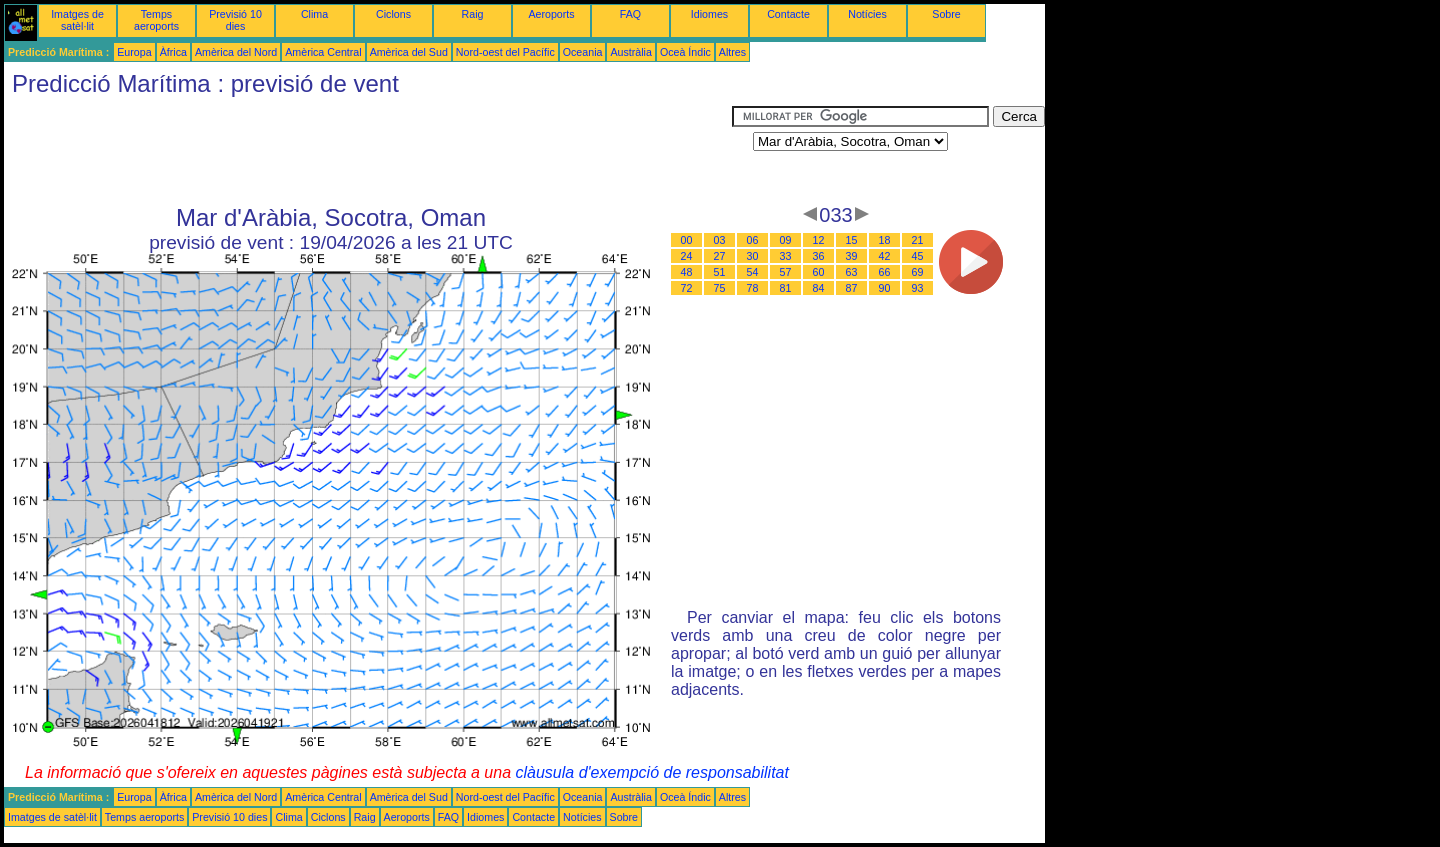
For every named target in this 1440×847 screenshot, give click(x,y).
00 (687, 240)
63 (852, 272)
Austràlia (630, 52)
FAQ (630, 14)
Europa (134, 52)
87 (852, 288)
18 (885, 240)
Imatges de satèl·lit (77, 20)
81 (786, 288)
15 (852, 240)
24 (687, 256)
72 (687, 288)
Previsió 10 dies (235, 20)
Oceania (583, 52)
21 (918, 240)
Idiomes (709, 14)
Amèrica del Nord (236, 52)
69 (918, 272)
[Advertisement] (368, 151)
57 (786, 272)
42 (885, 256)
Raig (473, 14)
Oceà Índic (685, 52)
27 (720, 256)
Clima (314, 14)
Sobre (946, 14)
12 (819, 240)
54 (753, 272)
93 (918, 288)
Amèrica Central (323, 52)
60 (819, 272)
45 (918, 256)
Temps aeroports (156, 20)
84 (819, 288)
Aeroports (551, 14)
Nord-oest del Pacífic (505, 52)
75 (720, 288)
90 (885, 288)
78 (753, 288)
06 (753, 240)
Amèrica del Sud (409, 52)
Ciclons (393, 14)
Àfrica (173, 52)
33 (786, 256)
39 (852, 256)
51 (720, 272)
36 (819, 256)
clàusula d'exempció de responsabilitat (651, 772)
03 (720, 240)
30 (753, 256)
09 (786, 240)
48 (687, 272)
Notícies (867, 14)
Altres (732, 52)
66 (885, 272)
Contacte (788, 14)
